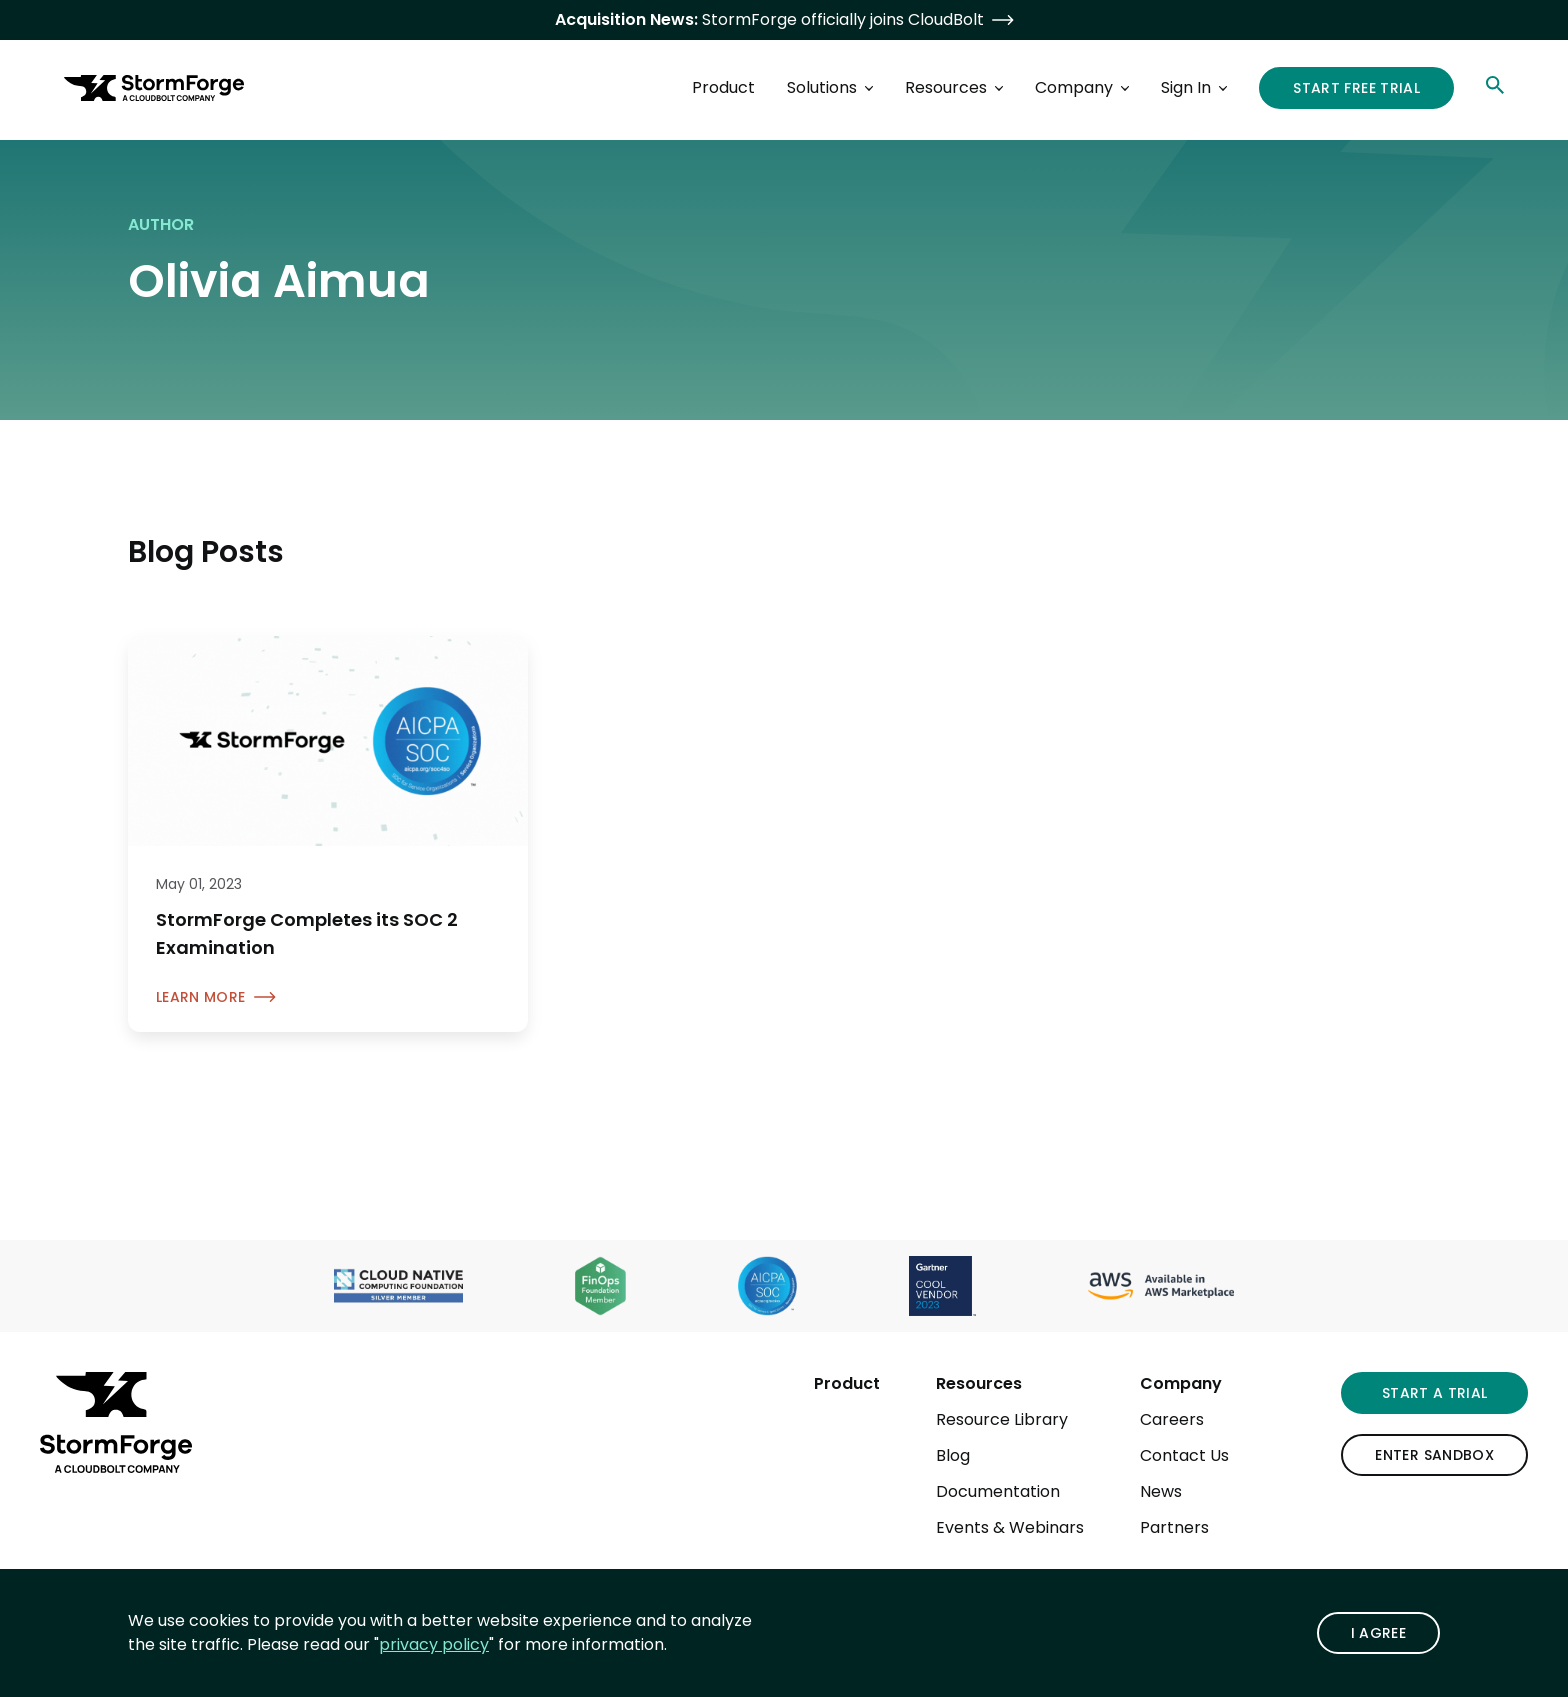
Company (1181, 1383)
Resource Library (1002, 1419)
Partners (1174, 1527)
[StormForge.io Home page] (154, 88)
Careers (1172, 1419)
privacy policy (434, 1644)
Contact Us (1184, 1455)
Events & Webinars (1010, 1527)
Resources (979, 1383)
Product (847, 1383)
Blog (953, 1455)
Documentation (998, 1491)
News (1161, 1491)
